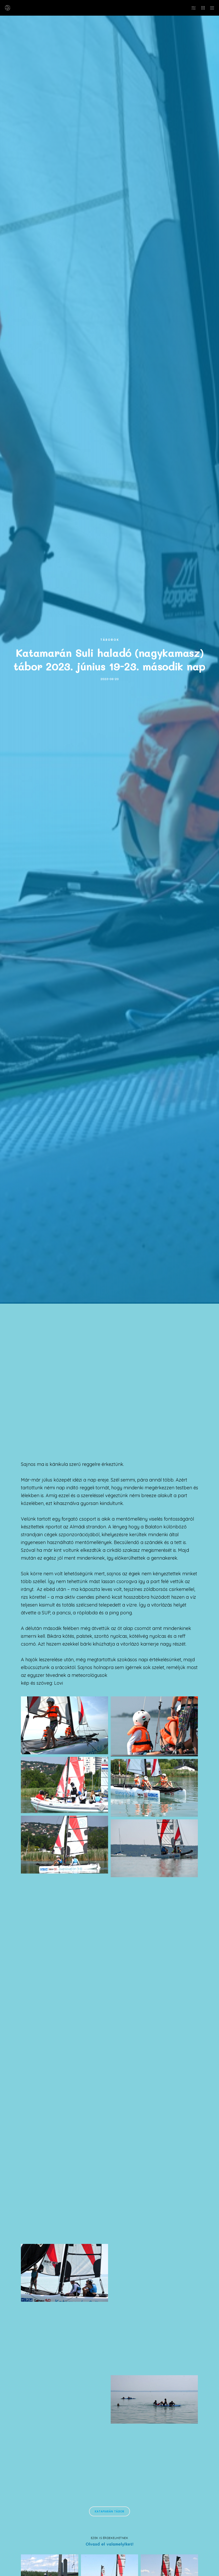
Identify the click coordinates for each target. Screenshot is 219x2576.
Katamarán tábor (109, 2511)
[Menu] (210, 8)
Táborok (109, 640)
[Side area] (192, 8)
